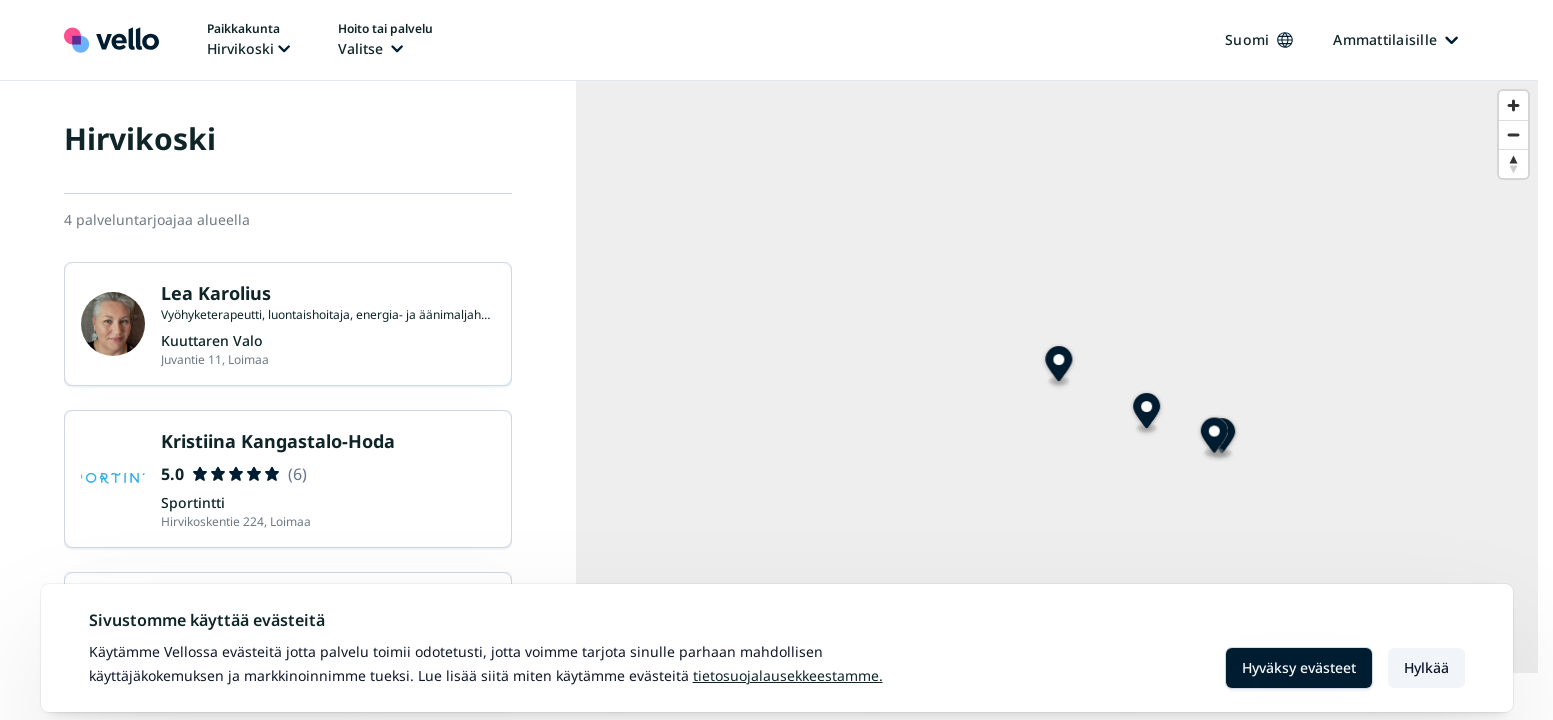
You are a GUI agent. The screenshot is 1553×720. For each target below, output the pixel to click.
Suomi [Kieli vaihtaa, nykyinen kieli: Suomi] (1259, 39)
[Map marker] (1211, 473)
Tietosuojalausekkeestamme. (788, 675)
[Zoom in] (1513, 105)
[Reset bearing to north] (1513, 163)
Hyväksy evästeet (1299, 667)
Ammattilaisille (1395, 39)
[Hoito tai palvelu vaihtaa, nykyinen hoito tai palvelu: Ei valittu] (385, 40)
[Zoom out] (1513, 134)
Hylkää (1426, 667)
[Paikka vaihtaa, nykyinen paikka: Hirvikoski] (248, 40)
